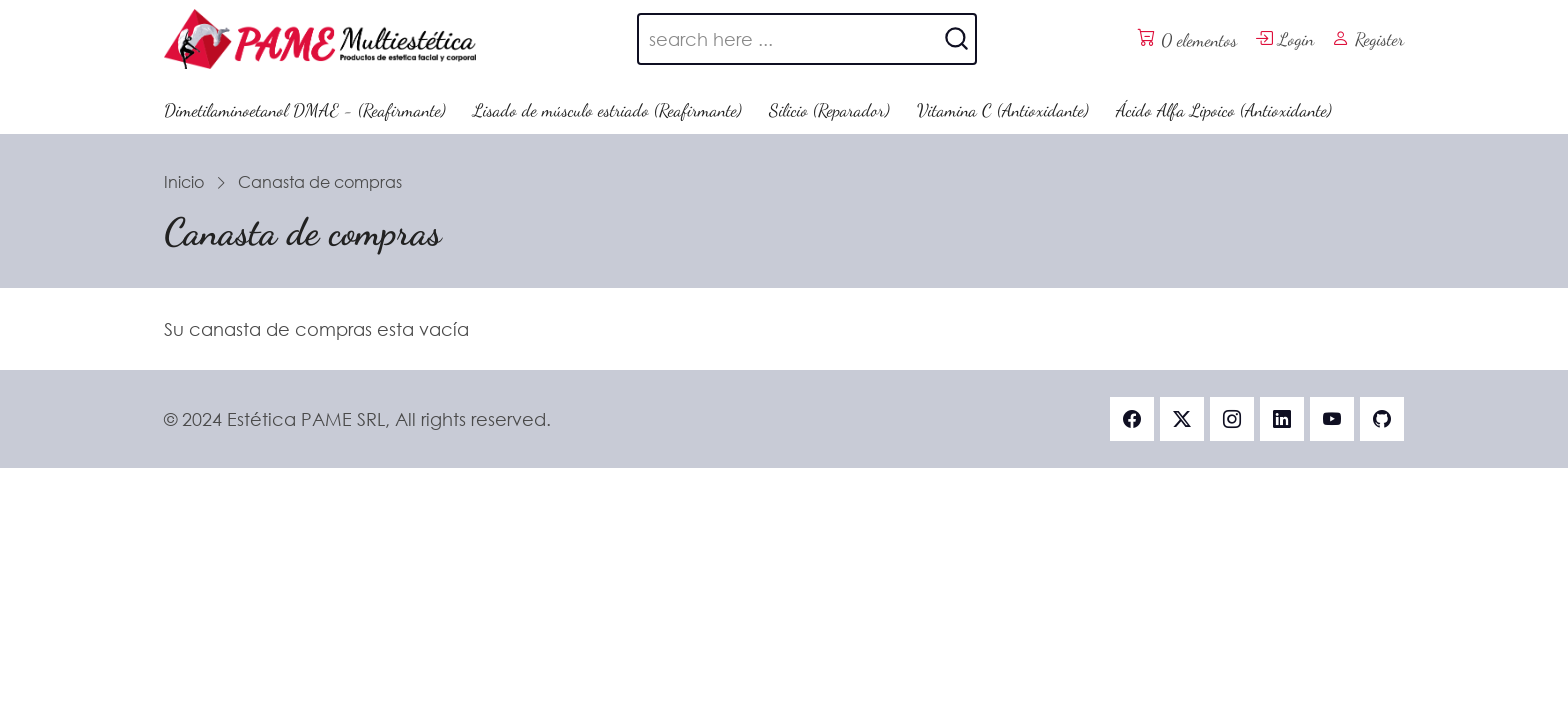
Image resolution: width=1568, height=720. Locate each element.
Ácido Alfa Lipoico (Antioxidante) (1224, 110)
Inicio (184, 182)
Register (1368, 39)
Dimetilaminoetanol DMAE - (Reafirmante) (305, 110)
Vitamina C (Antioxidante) (1003, 110)
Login (1284, 39)
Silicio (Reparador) (829, 110)
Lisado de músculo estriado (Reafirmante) (607, 110)
